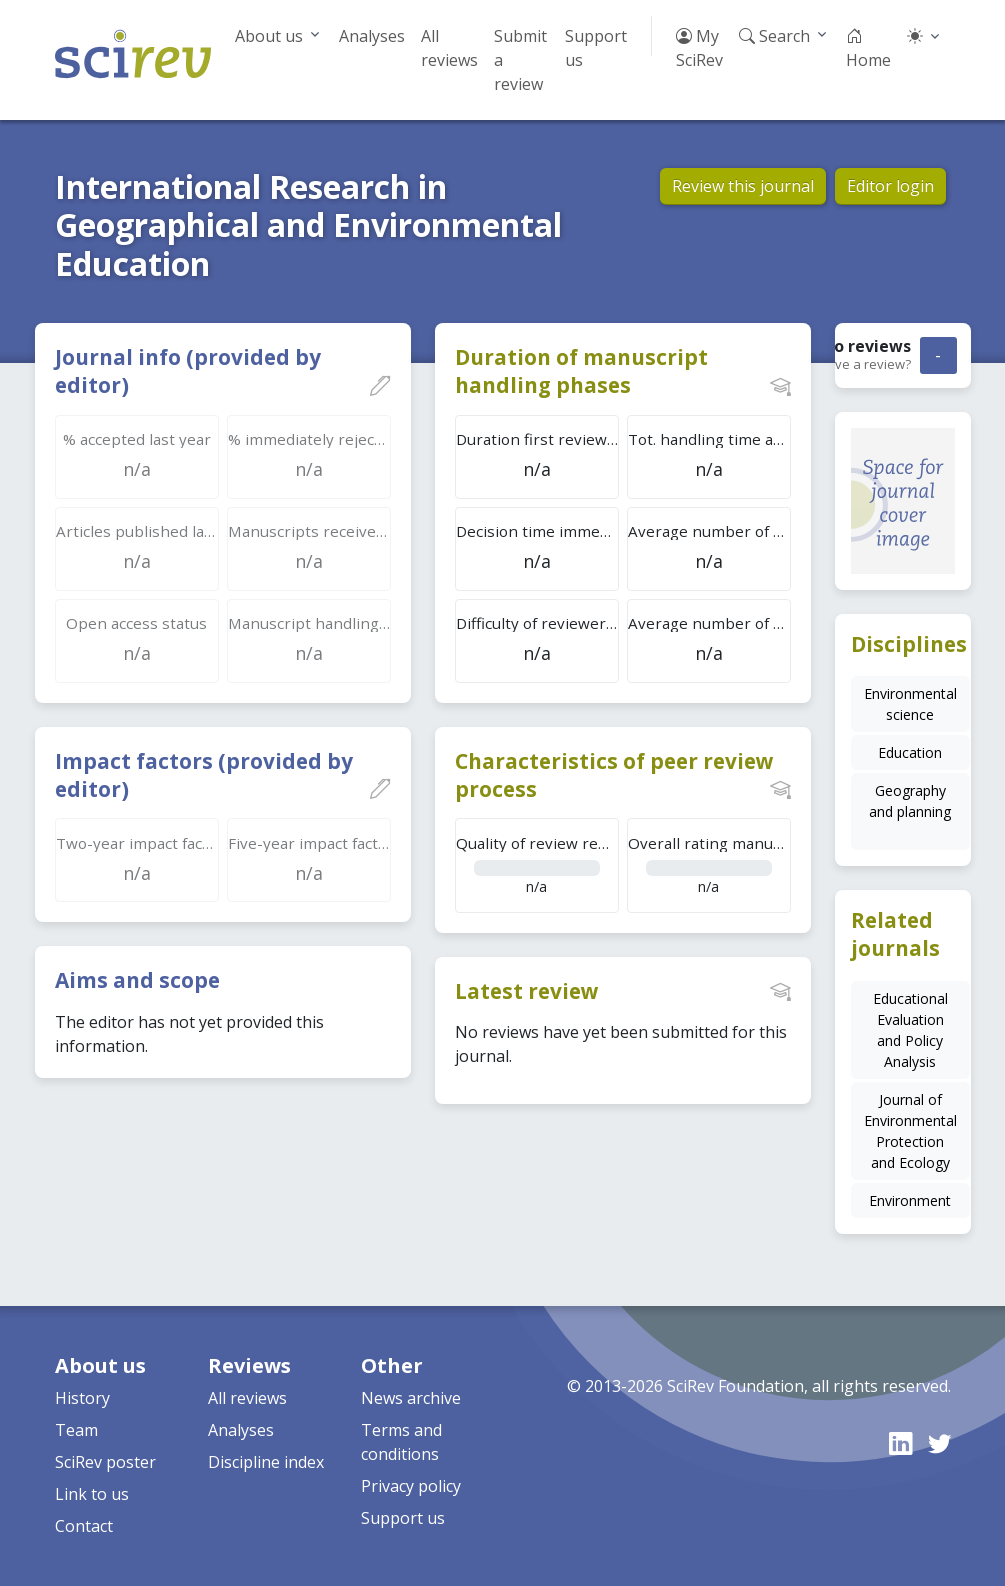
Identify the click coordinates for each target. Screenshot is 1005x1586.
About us (269, 36)
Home (868, 48)
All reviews (449, 48)
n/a (537, 864)
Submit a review (520, 60)
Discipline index (266, 1462)
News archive (411, 1398)
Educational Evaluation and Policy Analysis (910, 1030)
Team (76, 1430)
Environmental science (910, 704)
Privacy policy (411, 1486)
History (82, 1398)
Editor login (890, 186)
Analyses (372, 36)
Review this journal (743, 186)
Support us (596, 48)
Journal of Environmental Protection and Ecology (910, 1131)
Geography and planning (910, 801)
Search (774, 36)
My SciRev (699, 48)
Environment (910, 1200)
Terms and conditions (401, 1442)
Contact (84, 1526)
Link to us (92, 1494)
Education (910, 752)
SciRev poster (105, 1462)
